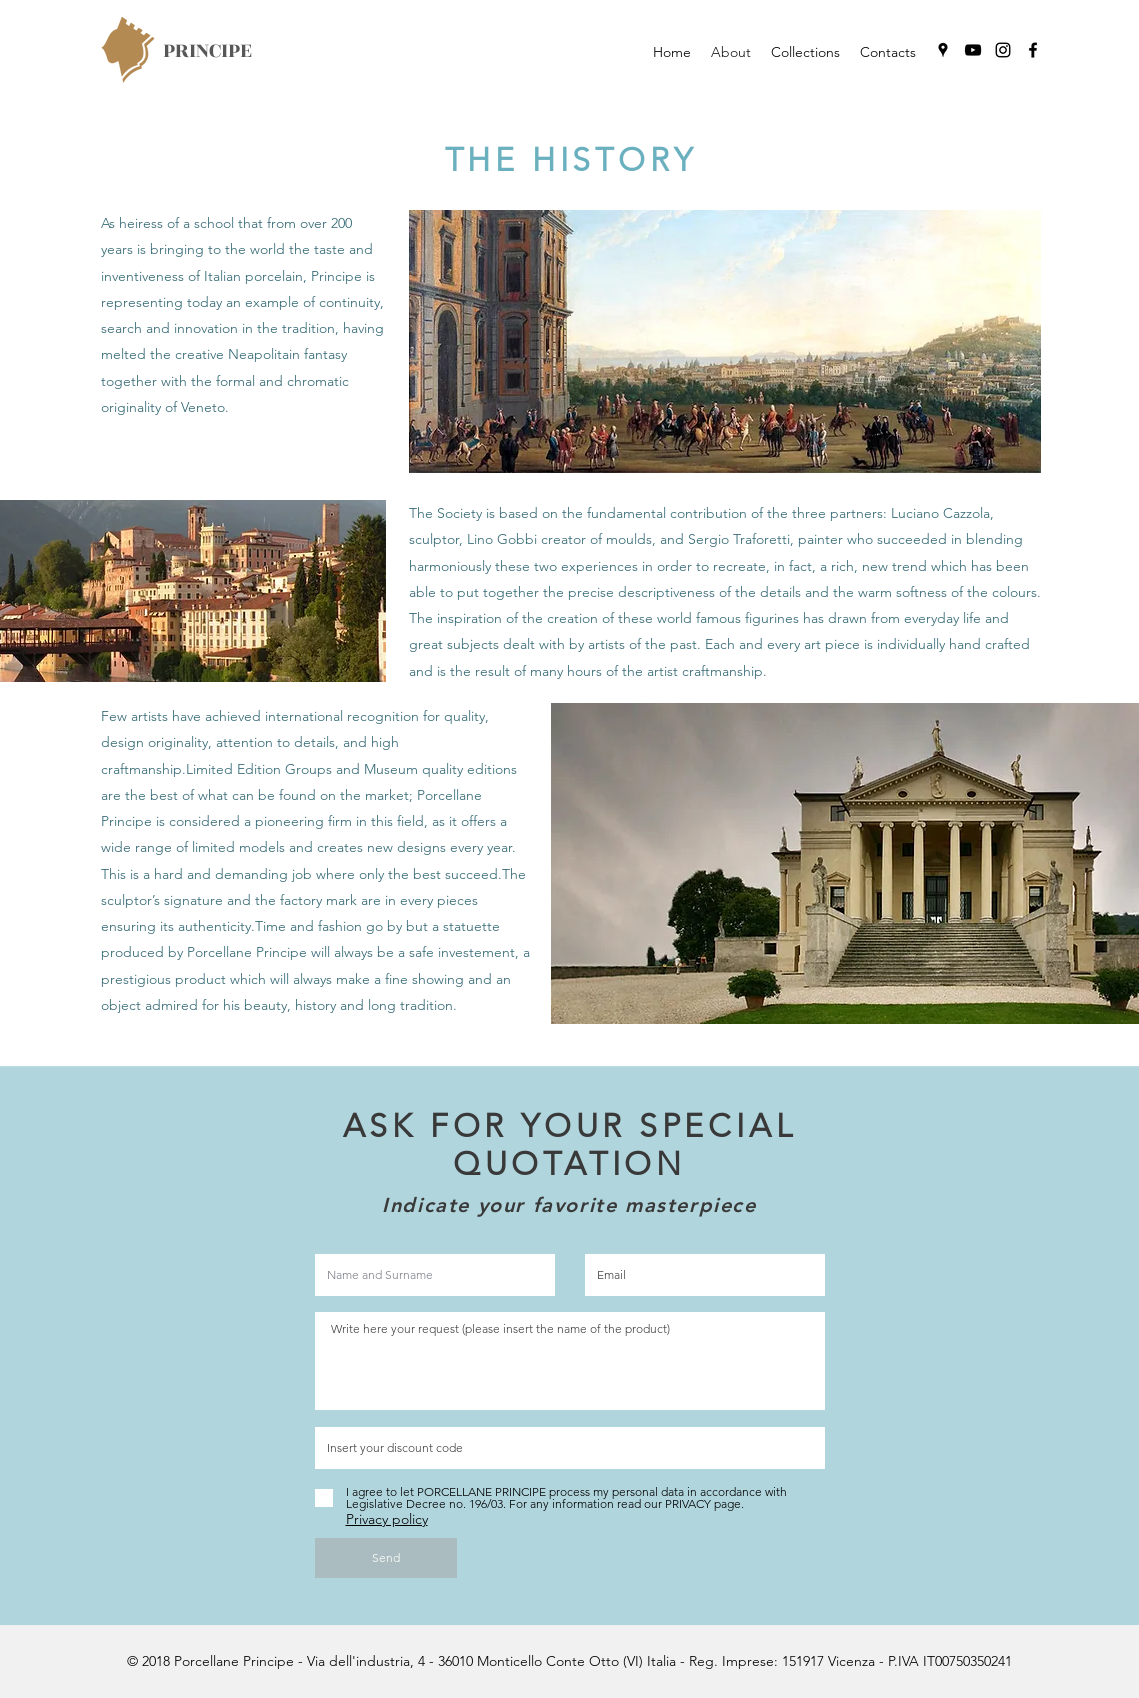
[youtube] (973, 50)
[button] (805, 52)
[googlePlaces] (943, 50)
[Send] (386, 1558)
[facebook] (1033, 50)
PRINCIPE (207, 50)
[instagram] (1003, 50)
